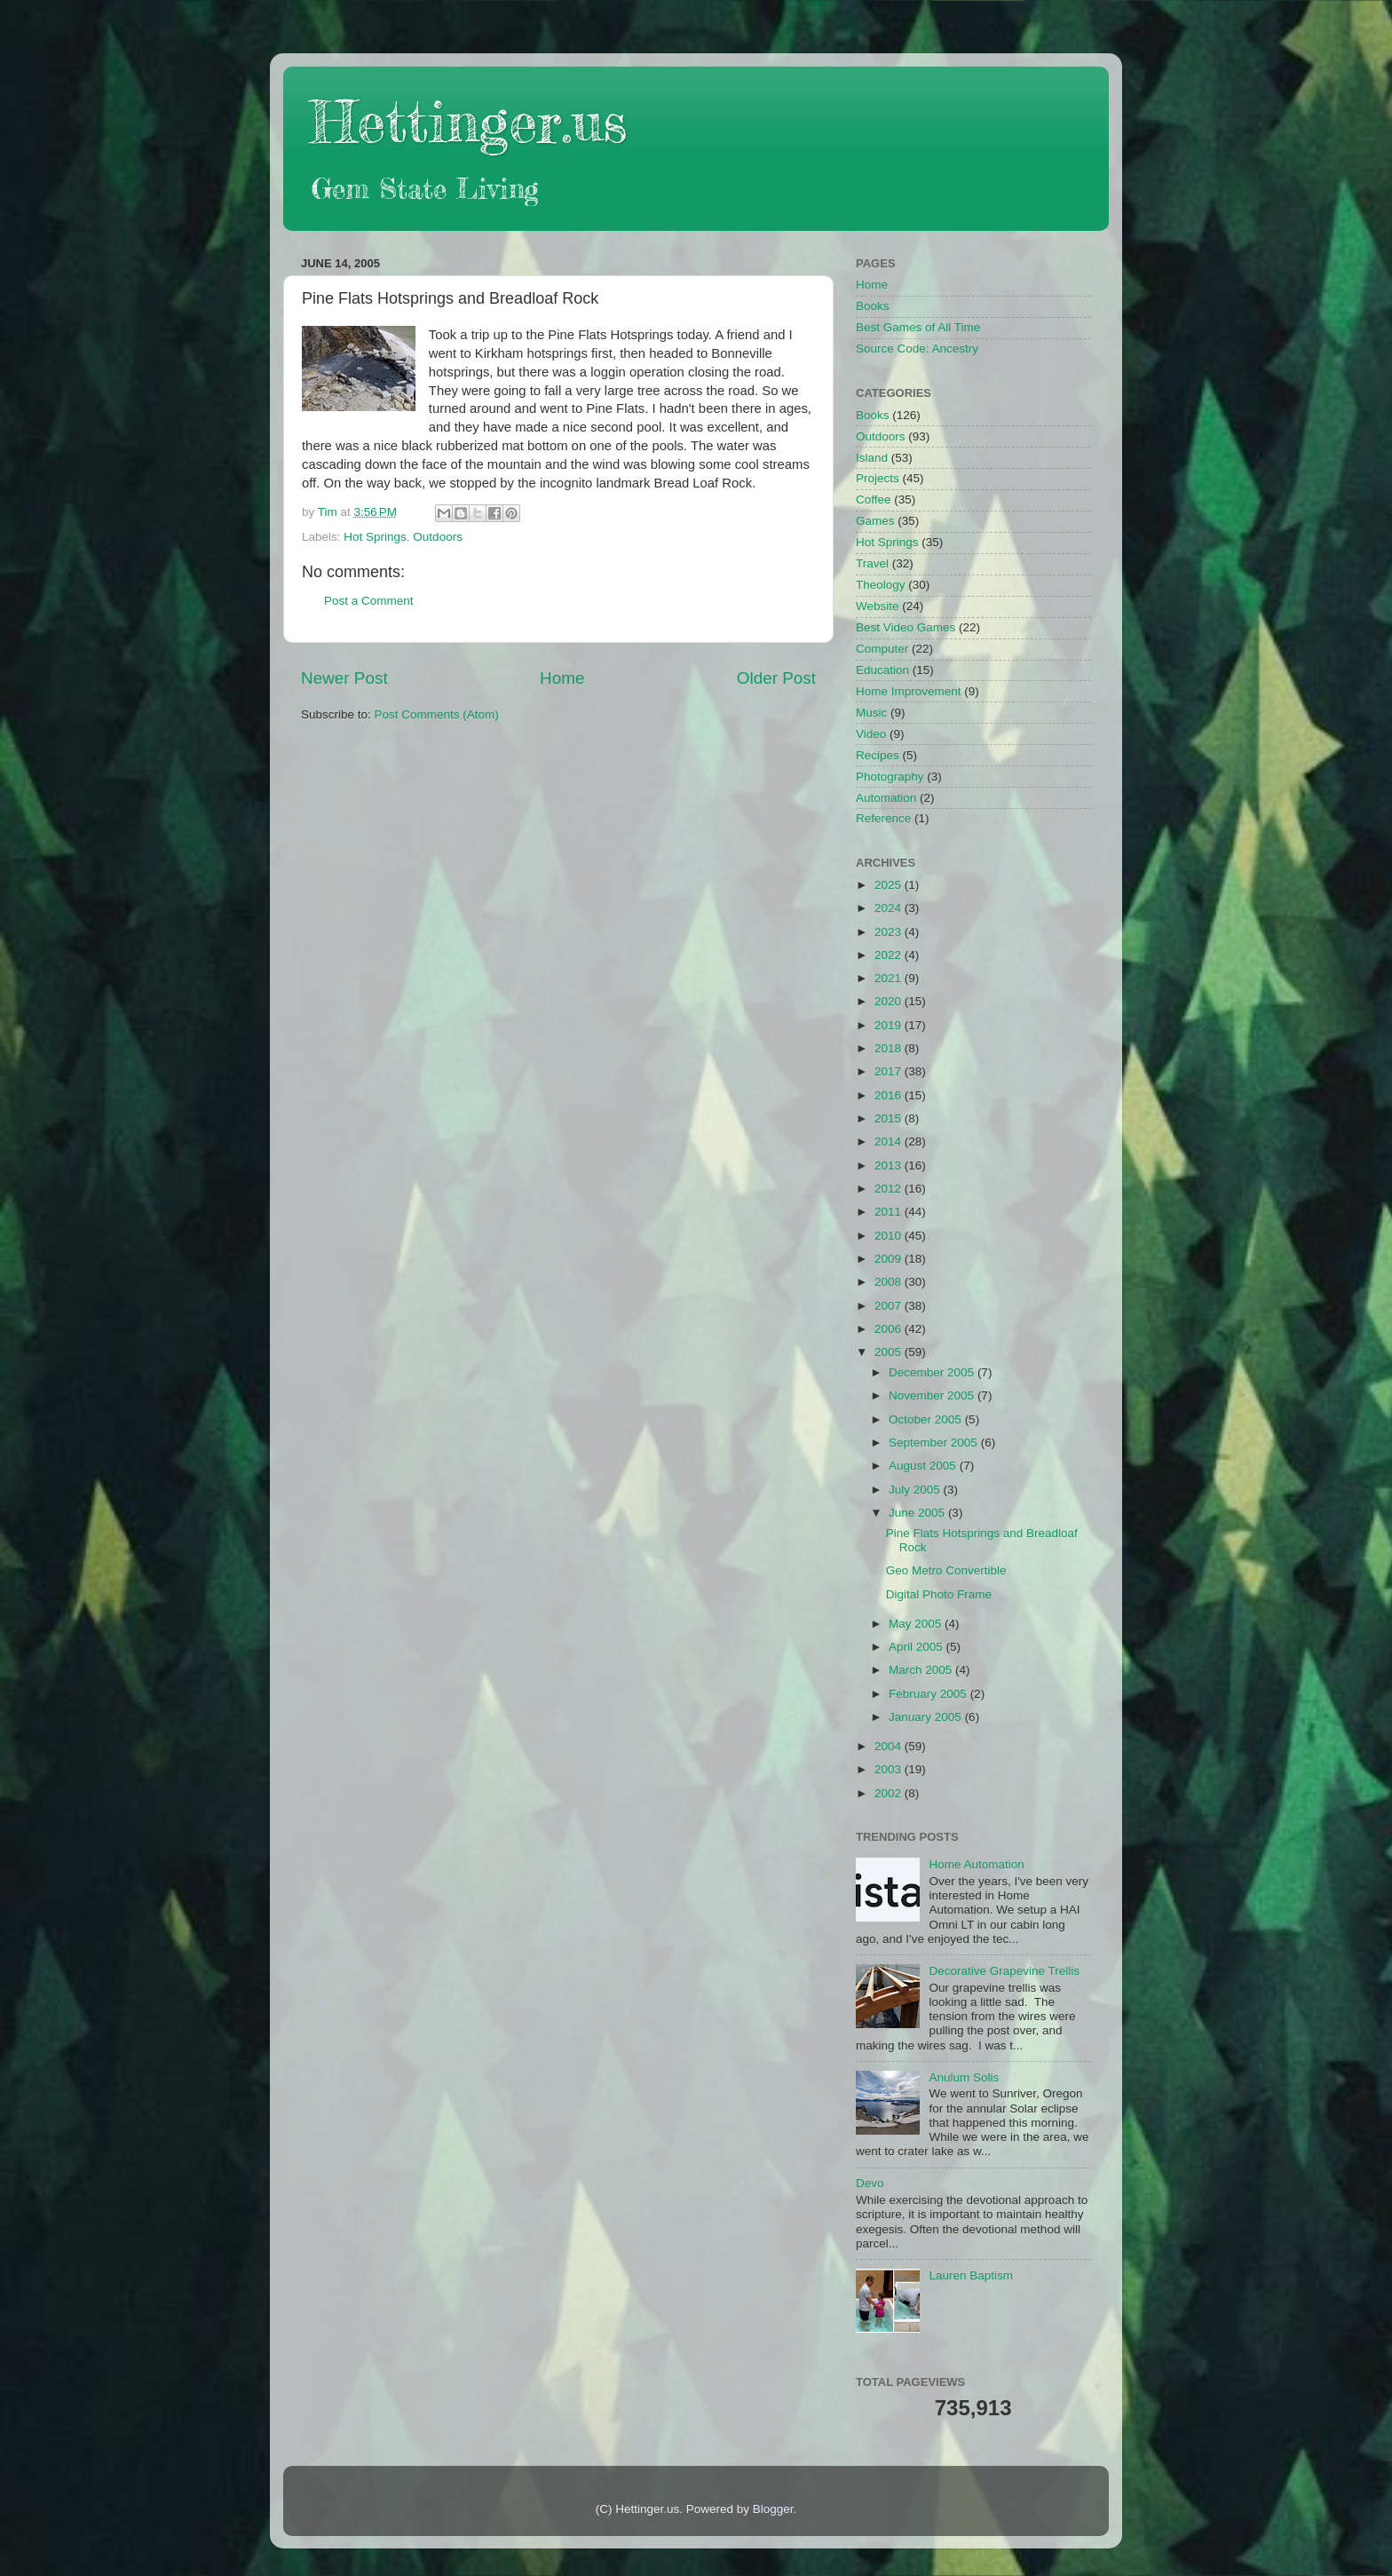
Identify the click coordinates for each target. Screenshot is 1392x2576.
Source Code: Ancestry (917, 348)
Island (872, 457)
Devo (870, 2183)
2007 (889, 1305)
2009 (889, 1258)
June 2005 (918, 1512)
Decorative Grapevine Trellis (1004, 1971)
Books (873, 306)
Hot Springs (375, 536)
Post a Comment (369, 600)
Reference (883, 818)
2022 (889, 955)
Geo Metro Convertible (946, 1570)
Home (562, 678)
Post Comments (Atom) (437, 714)
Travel (872, 563)
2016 (889, 1095)
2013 (889, 1165)
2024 (889, 908)
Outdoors (438, 536)
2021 (889, 978)
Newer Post (344, 678)
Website (877, 606)
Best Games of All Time (918, 327)
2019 (889, 1025)
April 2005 (917, 1646)
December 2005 (933, 1372)
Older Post (776, 678)
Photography (890, 776)
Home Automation (976, 1864)
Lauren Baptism (971, 2275)
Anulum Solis (964, 2077)
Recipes (877, 755)
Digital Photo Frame (939, 1594)
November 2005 (933, 1395)
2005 (889, 1352)
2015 (889, 1118)
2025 (889, 885)
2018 (889, 1048)
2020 (889, 1001)
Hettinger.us (468, 121)
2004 (889, 1746)
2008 (889, 1281)
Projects (877, 478)
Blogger (773, 2509)
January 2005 (927, 1717)
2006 (889, 1329)
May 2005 (917, 1623)
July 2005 (916, 1489)
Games (875, 520)
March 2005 (922, 1669)
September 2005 (935, 1442)
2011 (889, 1211)
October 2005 (927, 1419)
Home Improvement (908, 691)
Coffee (873, 499)
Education (882, 670)
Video (871, 734)
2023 (889, 932)
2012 (889, 1188)
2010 (889, 1235)
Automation (886, 798)
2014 (889, 1141)
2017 (889, 1071)
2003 (889, 1769)
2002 (889, 1793)
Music (871, 712)
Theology (881, 584)
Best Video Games (905, 627)
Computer (882, 648)
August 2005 (924, 1465)
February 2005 (929, 1693)
